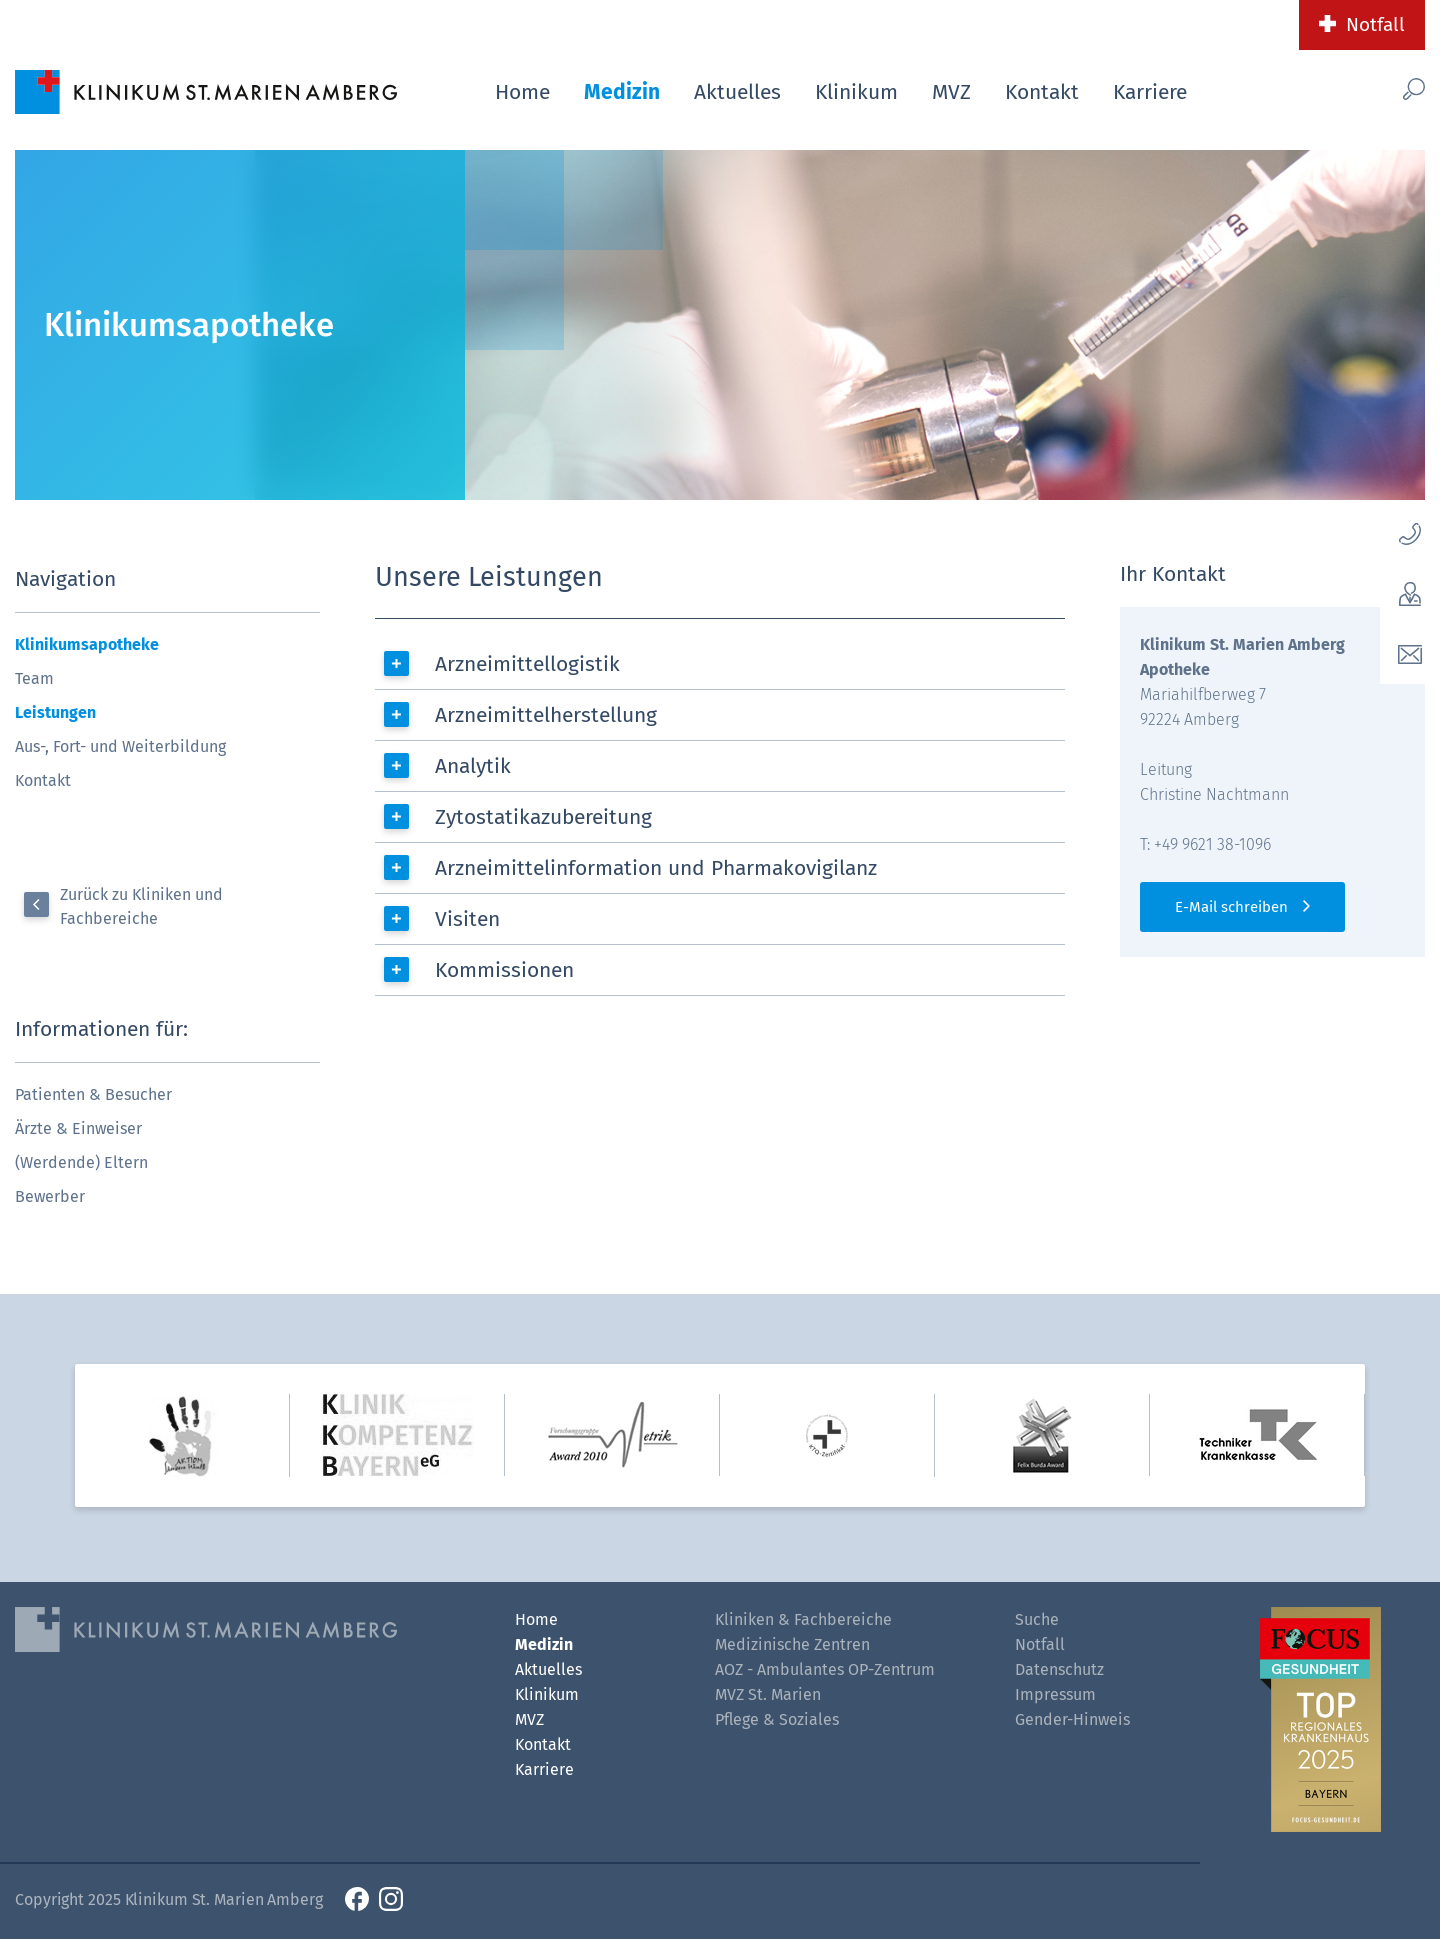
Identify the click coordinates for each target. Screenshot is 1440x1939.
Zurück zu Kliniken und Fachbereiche (141, 906)
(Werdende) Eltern (81, 1162)
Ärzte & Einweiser (78, 1128)
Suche (1037, 1619)
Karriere (1150, 92)
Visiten (467, 919)
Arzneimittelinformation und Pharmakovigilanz (656, 868)
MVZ (951, 92)
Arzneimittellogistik (527, 664)
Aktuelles (737, 92)
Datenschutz (1059, 1669)
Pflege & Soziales (777, 1719)
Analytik (473, 766)
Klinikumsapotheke (87, 644)
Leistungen (55, 712)
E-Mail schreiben (1231, 907)
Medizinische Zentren (792, 1644)
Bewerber (50, 1196)
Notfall (1375, 24)
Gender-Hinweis (1072, 1719)
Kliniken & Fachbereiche (803, 1619)
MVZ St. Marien (768, 1694)
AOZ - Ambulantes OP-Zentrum (825, 1669)
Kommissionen (504, 970)
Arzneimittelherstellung (546, 715)
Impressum (1055, 1694)
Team (34, 678)
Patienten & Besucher (93, 1094)
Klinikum (856, 92)
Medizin (622, 92)
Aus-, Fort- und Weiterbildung (120, 746)
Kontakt (1042, 92)
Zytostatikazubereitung (543, 817)
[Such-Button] (1380, 88)
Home (522, 92)
